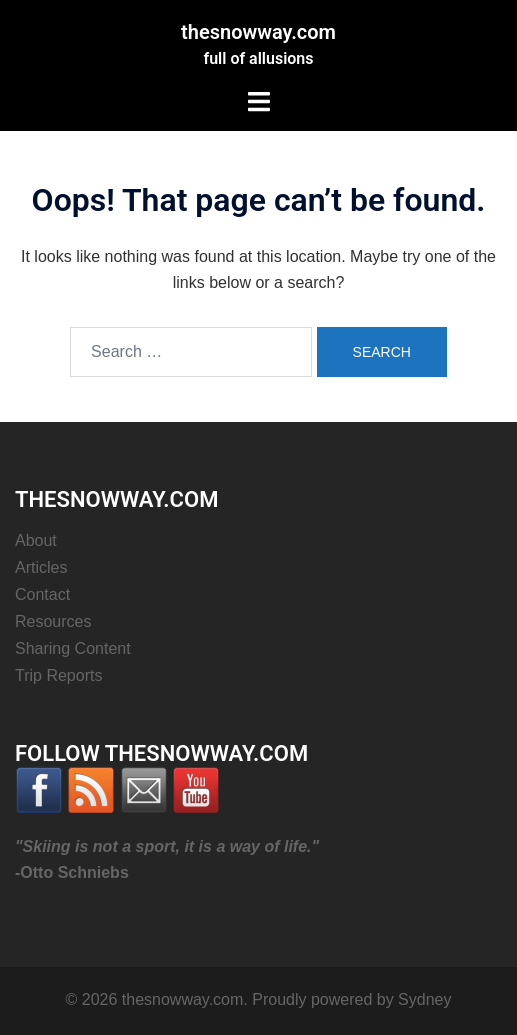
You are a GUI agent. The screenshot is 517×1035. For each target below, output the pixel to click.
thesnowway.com (258, 32)
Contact (42, 594)
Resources (53, 621)
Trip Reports (58, 675)
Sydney (424, 999)
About (36, 540)
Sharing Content (73, 648)
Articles (41, 567)
